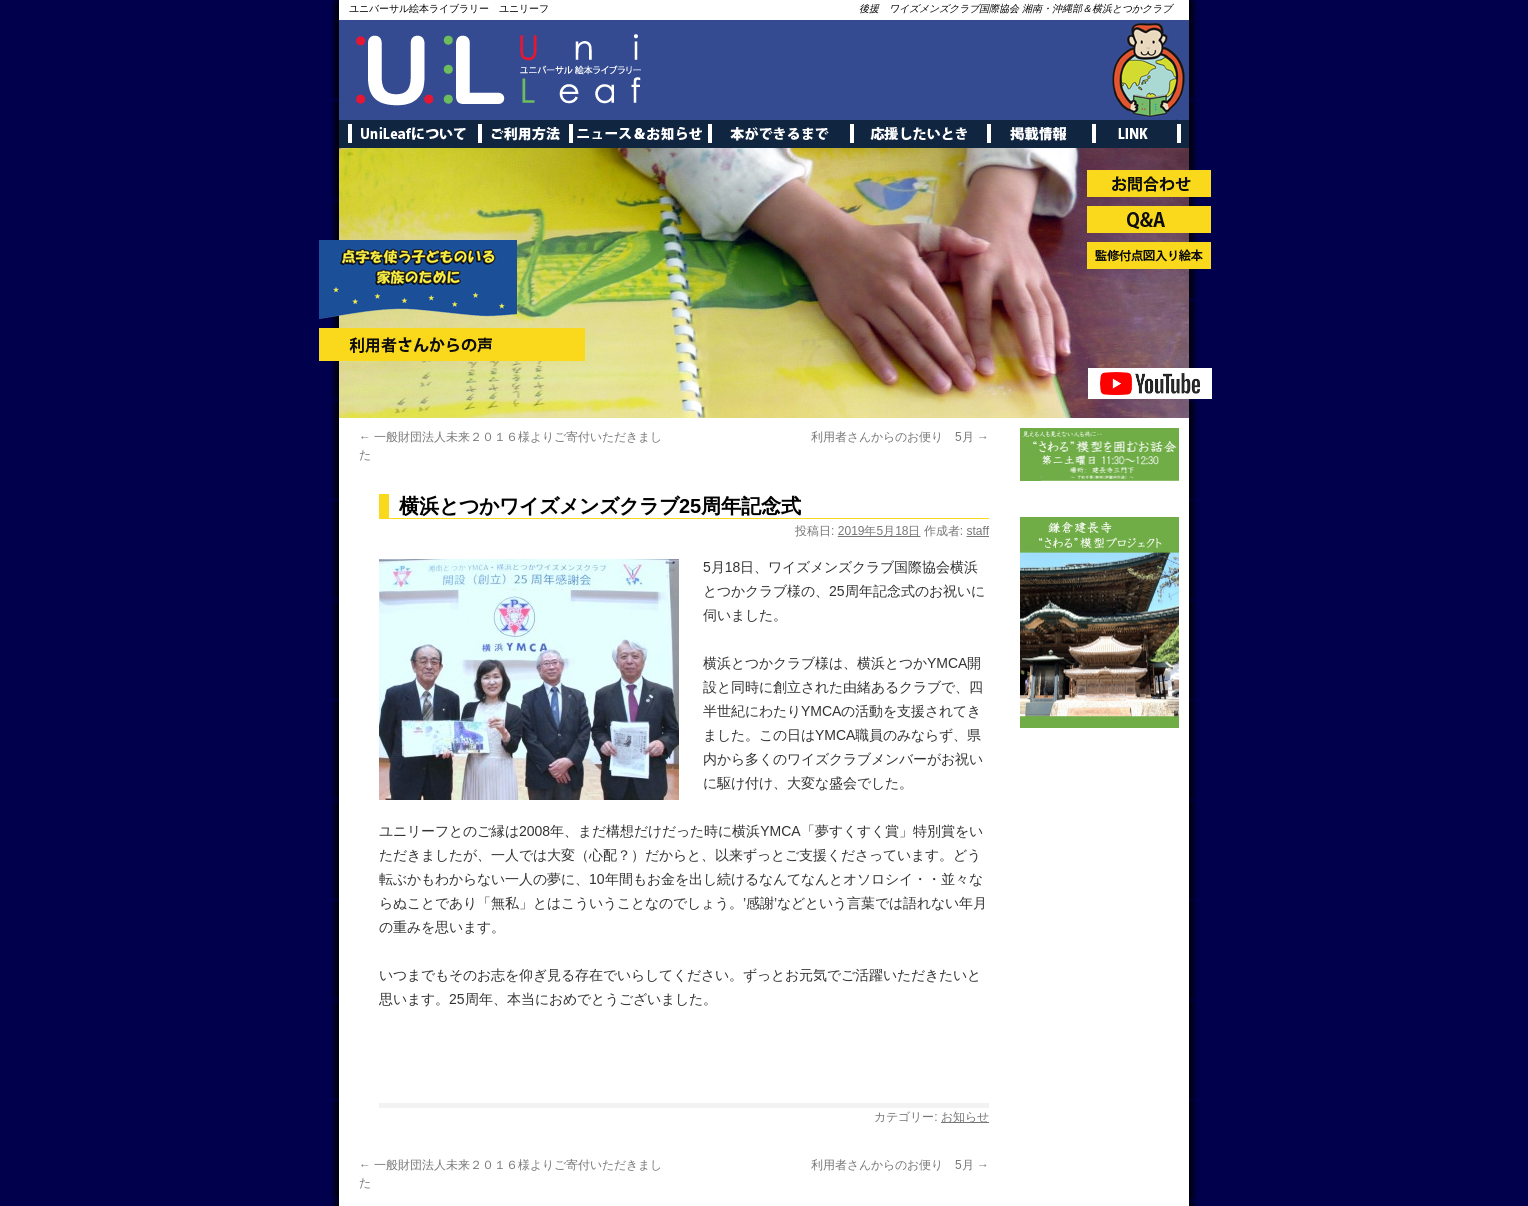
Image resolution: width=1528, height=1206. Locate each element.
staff (978, 531)
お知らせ (965, 1117)
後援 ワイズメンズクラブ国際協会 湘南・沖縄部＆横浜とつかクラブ (1015, 8)
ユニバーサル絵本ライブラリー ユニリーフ (449, 8)
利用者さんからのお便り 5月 (900, 437)
